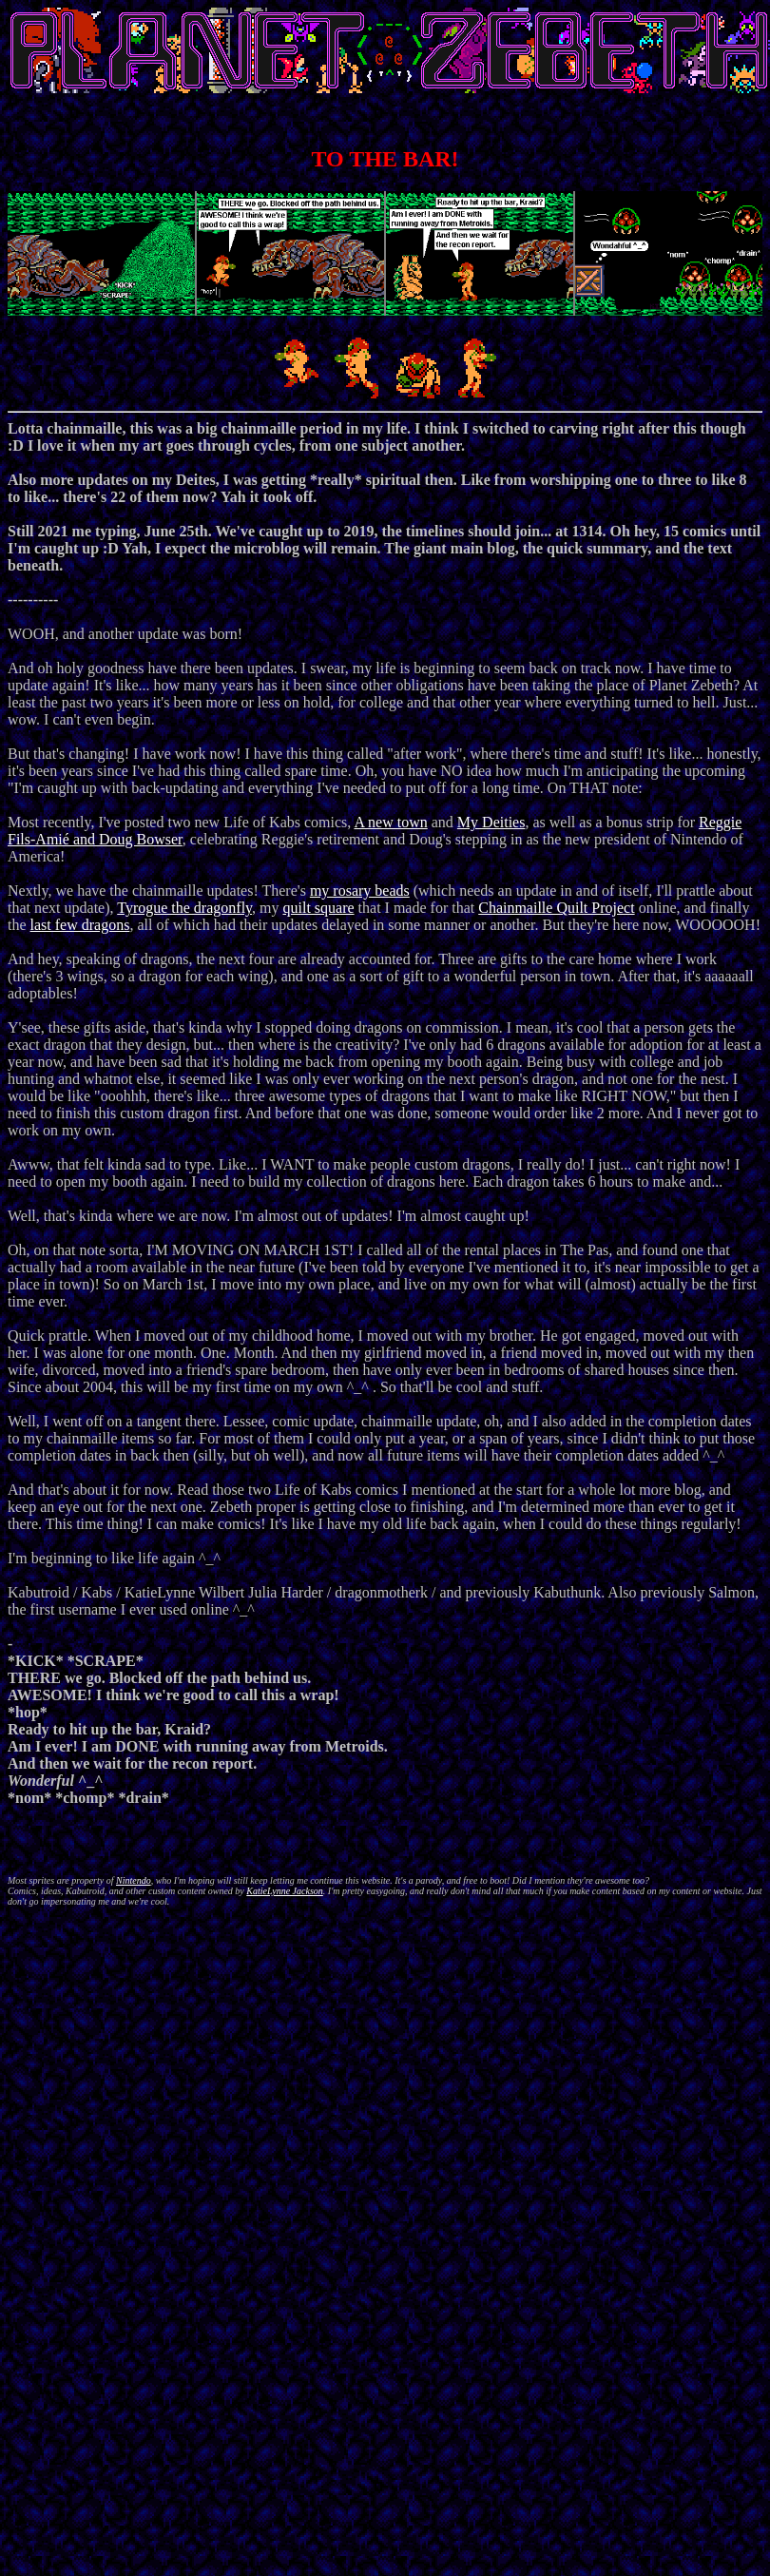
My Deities (491, 822)
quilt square (318, 908)
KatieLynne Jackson (284, 1891)
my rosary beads (360, 890)
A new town (390, 822)
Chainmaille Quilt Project (556, 908)
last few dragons (80, 925)
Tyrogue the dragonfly (184, 908)
